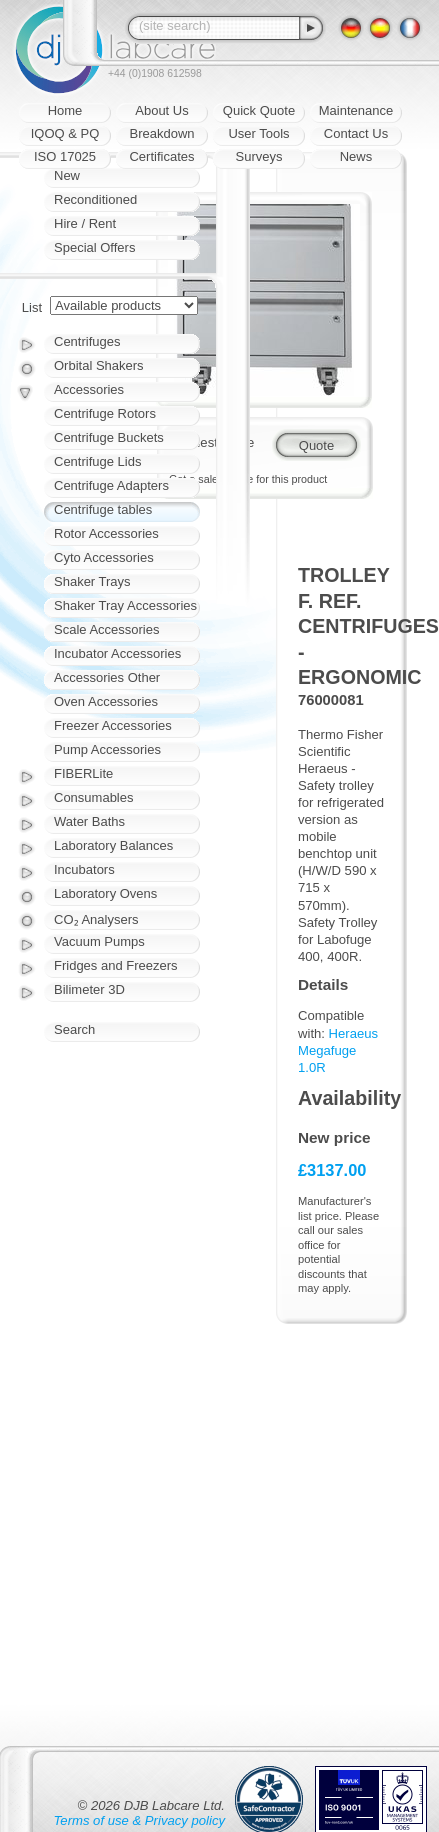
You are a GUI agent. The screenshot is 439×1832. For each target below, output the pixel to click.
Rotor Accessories (106, 533)
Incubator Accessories (117, 653)
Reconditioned (95, 199)
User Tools (258, 133)
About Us (161, 110)
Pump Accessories (107, 749)
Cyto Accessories (104, 557)
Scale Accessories (107, 629)
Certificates (161, 156)
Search (74, 1029)
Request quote (211, 442)
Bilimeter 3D (89, 989)
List (32, 307)
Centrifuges (87, 341)
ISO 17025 (65, 156)
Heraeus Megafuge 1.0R (338, 1050)
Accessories (89, 389)
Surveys (259, 156)
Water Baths (89, 821)
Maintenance (356, 110)
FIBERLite (83, 773)
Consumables (94, 797)
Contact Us (356, 133)
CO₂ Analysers (96, 919)
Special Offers (94, 247)
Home (65, 110)
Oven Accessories (106, 701)
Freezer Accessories (113, 725)
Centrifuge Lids (97, 461)
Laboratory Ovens (105, 893)
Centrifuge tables (103, 509)
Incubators (84, 869)
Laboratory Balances (113, 845)
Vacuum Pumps (99, 941)
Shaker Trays (92, 581)
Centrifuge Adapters (111, 485)
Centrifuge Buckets (109, 437)
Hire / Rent (85, 223)
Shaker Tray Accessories (125, 605)
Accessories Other (107, 677)
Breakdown (161, 133)
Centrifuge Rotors (105, 413)
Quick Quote (259, 110)
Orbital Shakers (99, 365)
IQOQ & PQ (65, 133)
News (356, 156)
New (67, 175)
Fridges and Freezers (116, 965)
